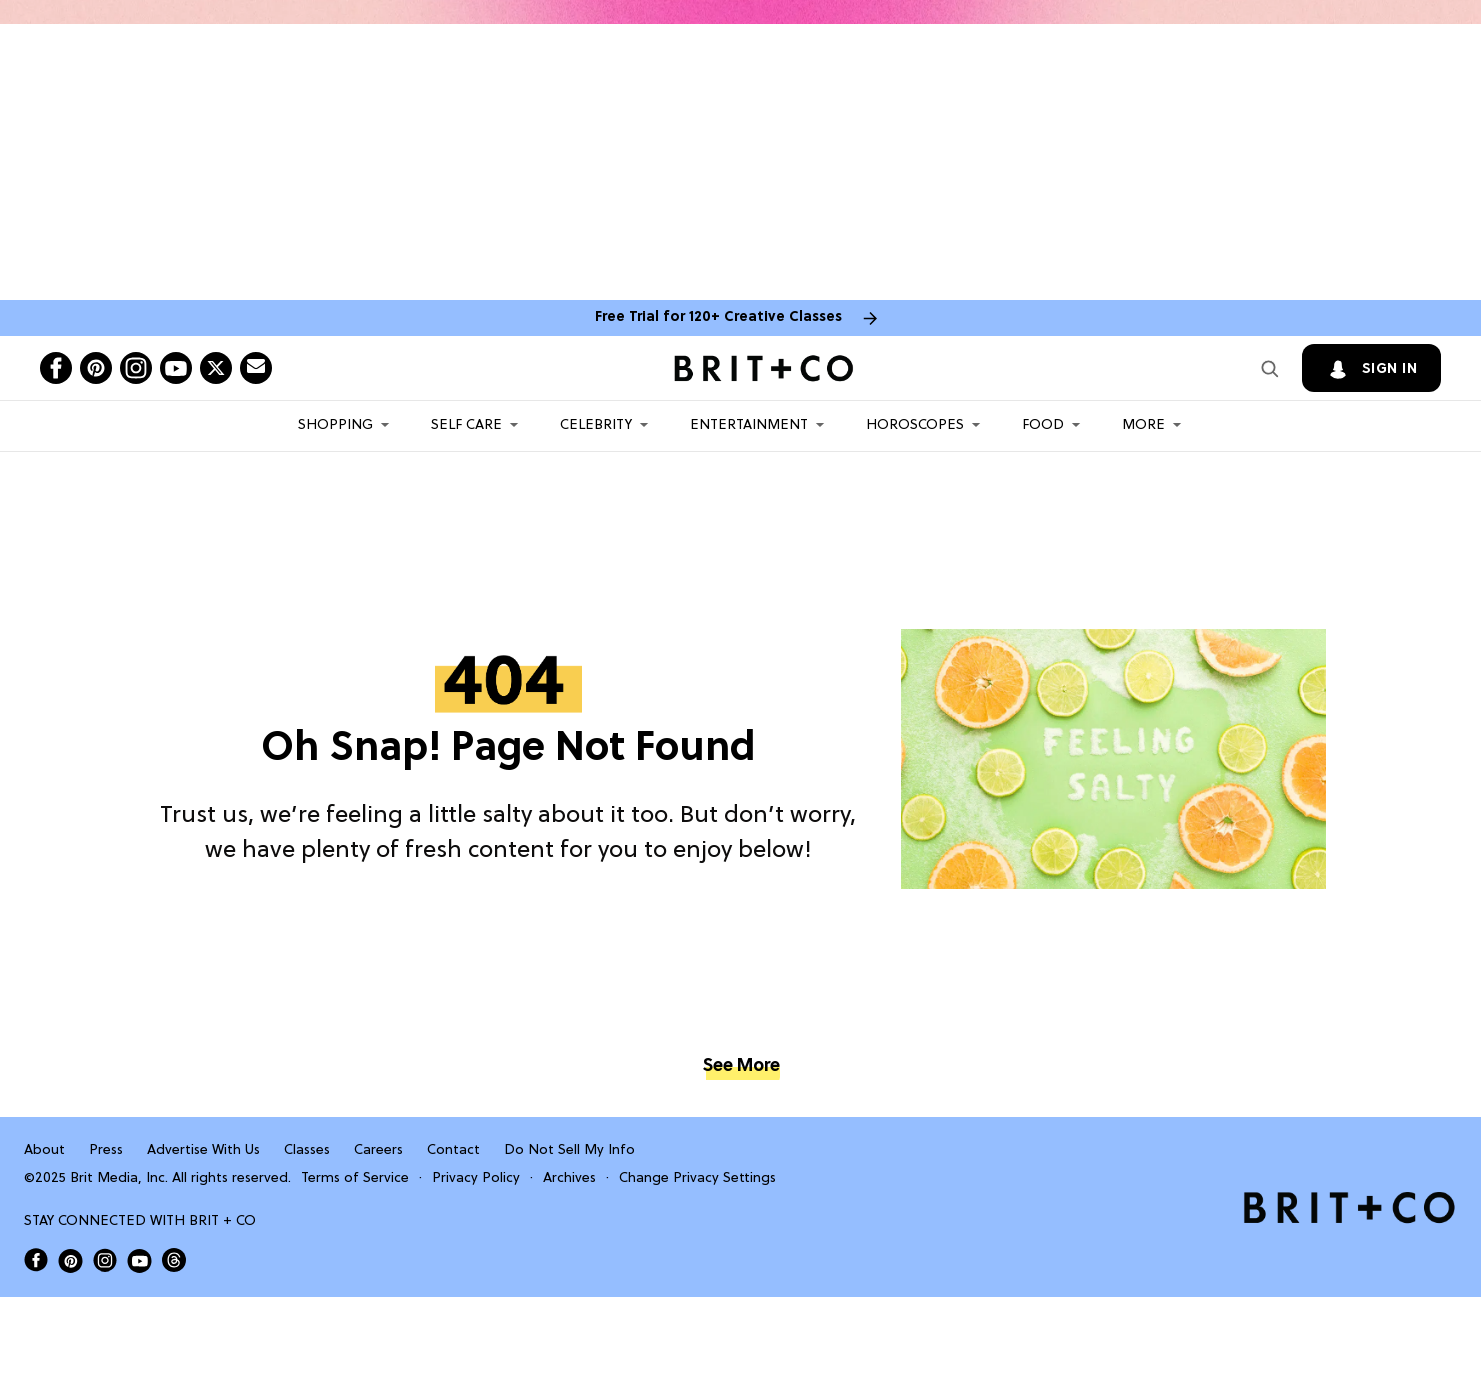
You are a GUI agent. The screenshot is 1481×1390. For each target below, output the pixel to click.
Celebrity (596, 425)
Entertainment (749, 425)
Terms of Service (355, 1178)
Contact (453, 1150)
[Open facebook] (56, 368)
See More (741, 1066)
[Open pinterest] (96, 368)
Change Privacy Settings (697, 1178)
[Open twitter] (216, 368)
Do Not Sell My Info (569, 1150)
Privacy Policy (476, 1178)
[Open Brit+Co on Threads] (174, 1260)
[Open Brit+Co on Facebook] (36, 1260)
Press (106, 1150)
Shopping (335, 425)
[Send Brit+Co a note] (256, 368)
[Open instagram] (136, 368)
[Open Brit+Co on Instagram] (105, 1260)
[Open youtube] (176, 368)
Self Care (466, 425)
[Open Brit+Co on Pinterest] (70, 1260)
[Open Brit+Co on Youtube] (139, 1260)
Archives (569, 1178)
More (1143, 425)
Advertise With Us (203, 1150)
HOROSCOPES (915, 425)
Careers (378, 1150)
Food (1043, 425)
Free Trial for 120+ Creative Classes (718, 317)
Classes (307, 1150)
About (44, 1150)
